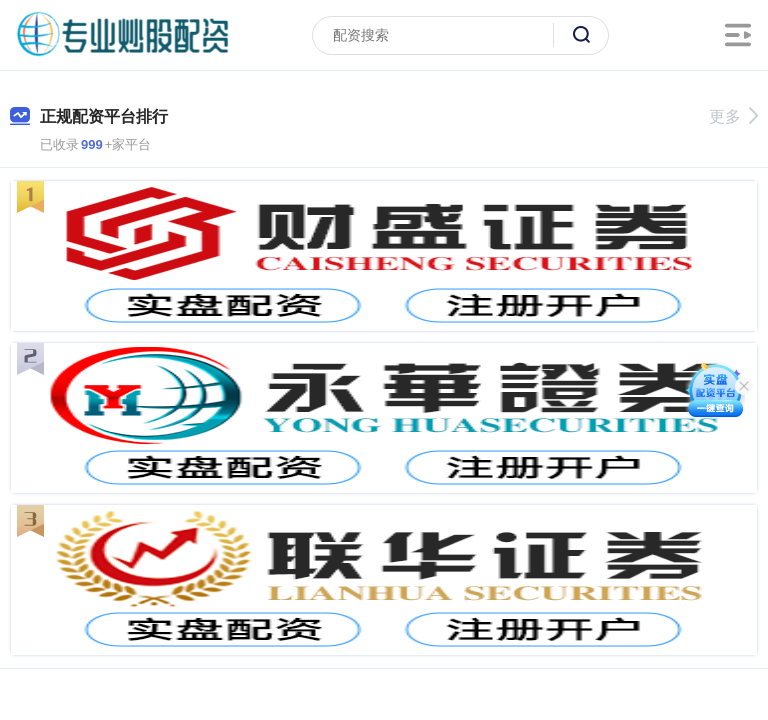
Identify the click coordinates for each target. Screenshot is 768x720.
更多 (733, 116)
